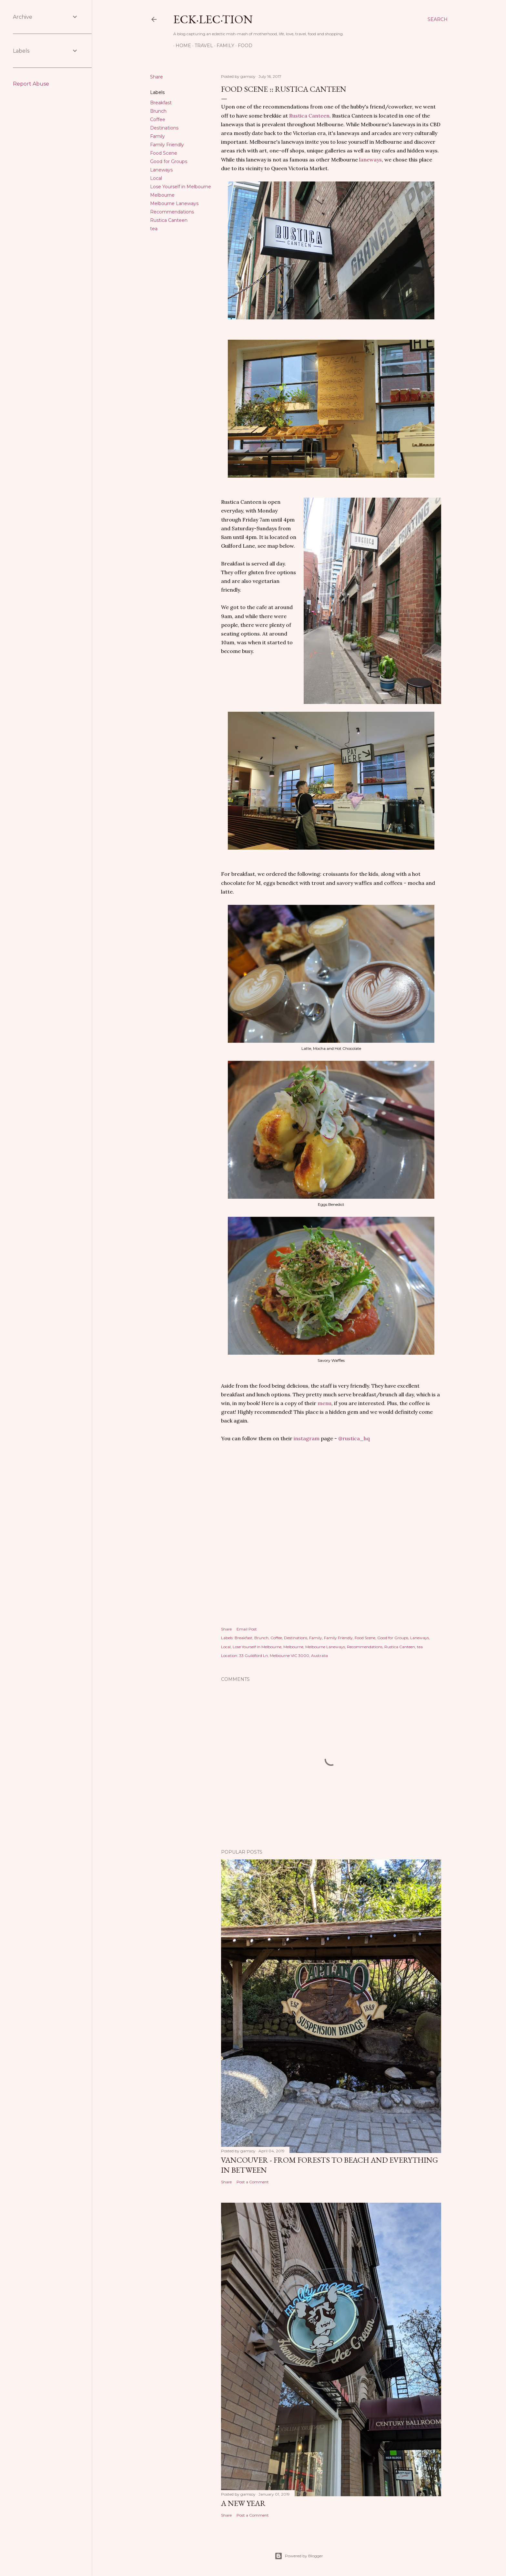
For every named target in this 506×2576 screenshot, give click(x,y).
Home (181, 45)
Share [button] (156, 77)
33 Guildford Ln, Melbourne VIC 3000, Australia (283, 1655)
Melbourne (162, 195)
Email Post (247, 1629)
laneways (370, 159)
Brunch (158, 111)
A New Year (243, 2503)
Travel (201, 45)
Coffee (157, 119)
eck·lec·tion (213, 19)
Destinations (164, 128)
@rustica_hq (354, 1438)
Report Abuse (31, 84)
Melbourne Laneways (174, 203)
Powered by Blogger (299, 2556)
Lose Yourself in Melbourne (180, 187)
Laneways (161, 170)
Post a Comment (253, 2181)
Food (243, 45)
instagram (306, 1438)
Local (156, 178)
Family (223, 45)
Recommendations (172, 212)
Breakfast (161, 103)
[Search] (438, 19)
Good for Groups (168, 161)
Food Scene (163, 153)
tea (153, 229)
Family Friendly (167, 145)
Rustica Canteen (168, 220)
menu (324, 1403)
